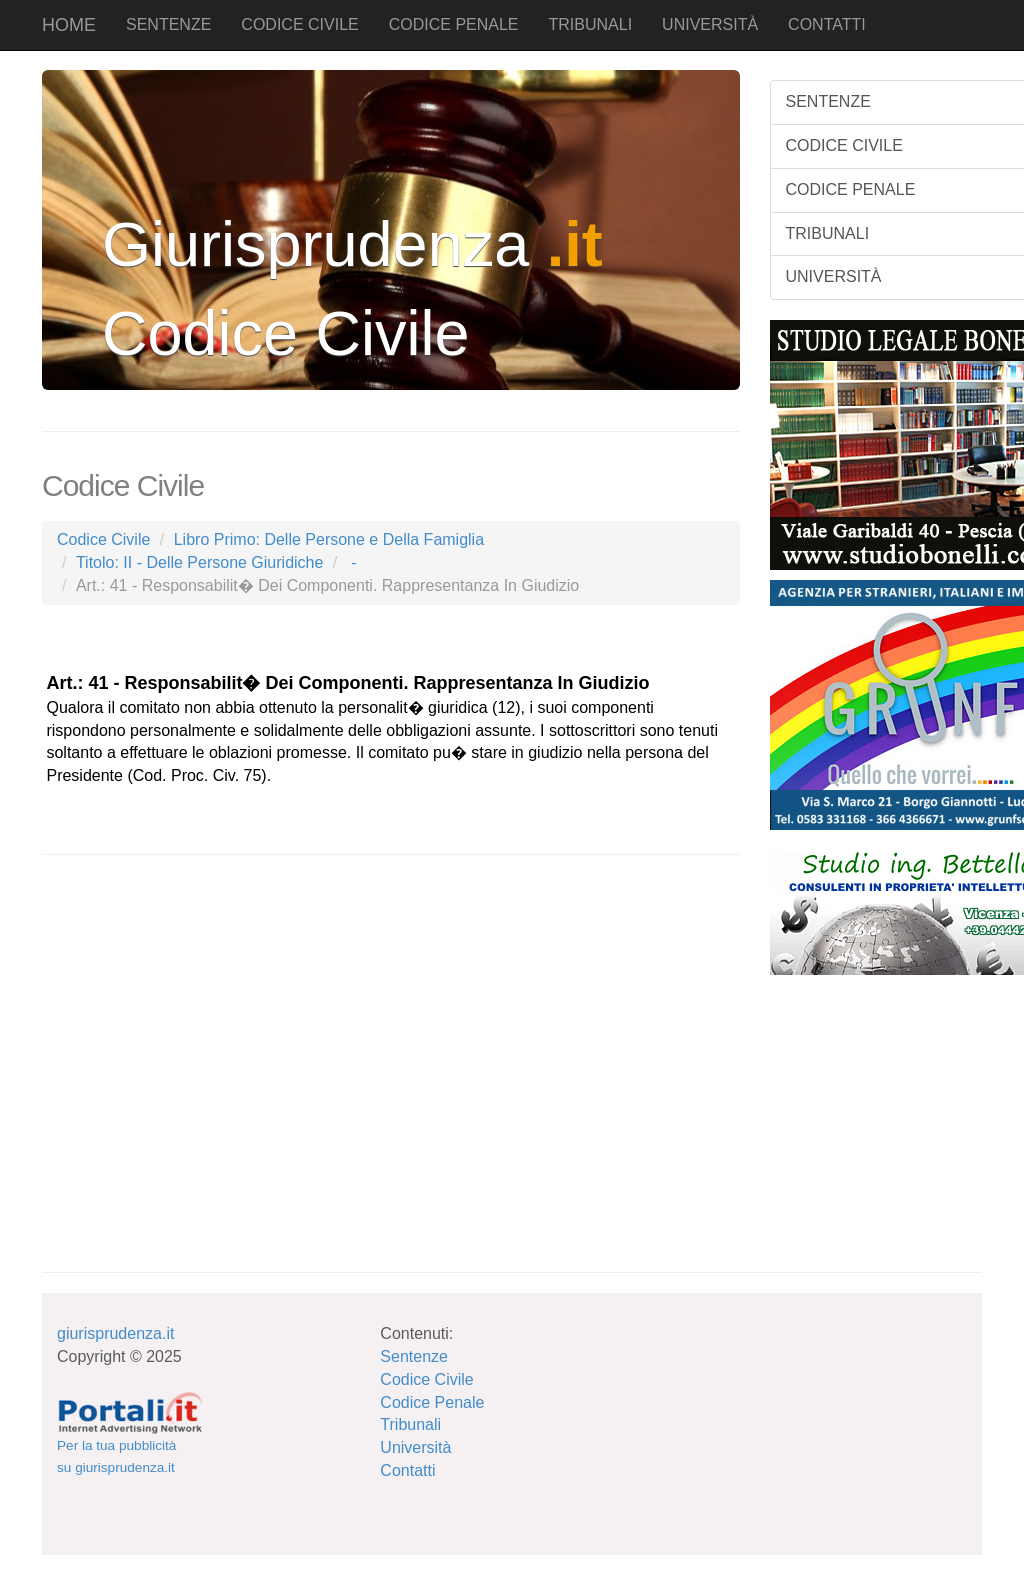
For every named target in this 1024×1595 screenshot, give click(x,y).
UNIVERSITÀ (710, 24)
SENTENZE (168, 24)
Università (415, 1447)
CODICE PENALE (454, 24)
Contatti (407, 1470)
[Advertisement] (192, 1110)
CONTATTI (827, 24)
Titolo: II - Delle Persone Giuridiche (200, 562)
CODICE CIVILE (299, 24)
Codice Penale (432, 1402)
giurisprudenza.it (115, 1333)
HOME (69, 25)
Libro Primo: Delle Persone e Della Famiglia (329, 539)
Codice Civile (103, 539)
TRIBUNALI (591, 24)
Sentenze (414, 1356)
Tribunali (410, 1424)
